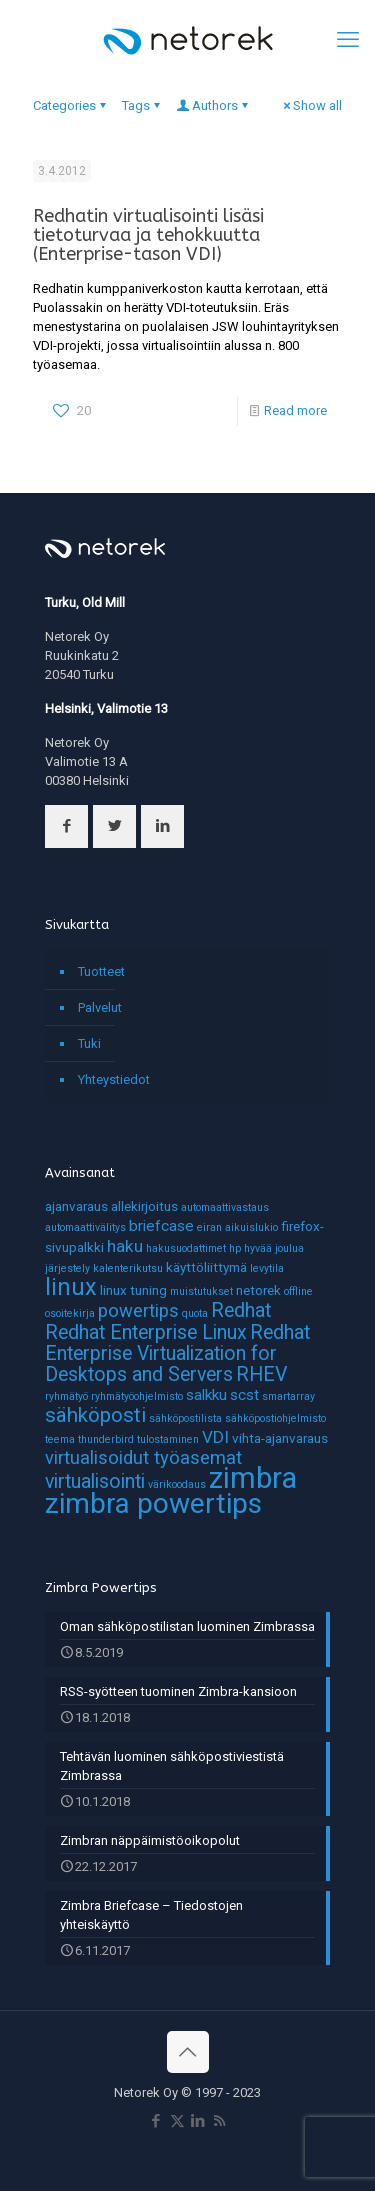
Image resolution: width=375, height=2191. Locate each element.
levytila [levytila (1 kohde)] (267, 1268)
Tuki (89, 1043)
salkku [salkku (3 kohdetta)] (206, 1395)
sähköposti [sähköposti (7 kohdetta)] (95, 1415)
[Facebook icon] (156, 2121)
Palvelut (100, 1007)
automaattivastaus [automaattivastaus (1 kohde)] (225, 1207)
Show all (311, 105)
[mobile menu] (348, 40)
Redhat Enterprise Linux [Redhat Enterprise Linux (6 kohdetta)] (146, 1332)
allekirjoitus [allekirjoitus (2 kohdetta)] (144, 1206)
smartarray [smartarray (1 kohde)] (288, 1396)
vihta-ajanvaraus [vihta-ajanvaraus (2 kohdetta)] (280, 1438)
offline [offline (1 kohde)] (298, 1291)
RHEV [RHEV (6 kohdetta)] (261, 1374)
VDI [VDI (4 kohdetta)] (215, 1437)
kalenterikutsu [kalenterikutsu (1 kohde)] (128, 1268)
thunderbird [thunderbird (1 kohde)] (106, 1439)
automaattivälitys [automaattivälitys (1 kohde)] (85, 1227)
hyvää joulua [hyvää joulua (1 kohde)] (274, 1248)
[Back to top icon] (188, 2052)
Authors (213, 105)
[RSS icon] (219, 2121)
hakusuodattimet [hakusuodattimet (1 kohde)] (186, 1248)
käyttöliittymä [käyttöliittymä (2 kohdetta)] (206, 1267)
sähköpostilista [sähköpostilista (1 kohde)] (185, 1418)
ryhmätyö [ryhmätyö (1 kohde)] (66, 1396)
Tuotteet (101, 971)
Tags (142, 105)
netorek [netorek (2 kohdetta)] (258, 1290)
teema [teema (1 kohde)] (60, 1439)
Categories (71, 105)
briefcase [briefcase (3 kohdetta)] (161, 1226)
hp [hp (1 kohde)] (235, 1248)
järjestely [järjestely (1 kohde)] (67, 1268)
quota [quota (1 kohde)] (195, 1313)
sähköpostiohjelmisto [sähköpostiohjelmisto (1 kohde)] (275, 1418)
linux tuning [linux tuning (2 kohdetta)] (133, 1290)
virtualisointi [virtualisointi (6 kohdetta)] (95, 1481)
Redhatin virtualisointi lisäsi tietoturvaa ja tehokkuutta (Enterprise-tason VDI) (148, 235)
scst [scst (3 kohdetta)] (244, 1395)
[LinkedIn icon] (198, 2121)
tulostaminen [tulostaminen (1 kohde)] (168, 1439)
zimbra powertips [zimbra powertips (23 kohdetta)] (153, 1503)
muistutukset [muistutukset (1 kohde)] (201, 1291)
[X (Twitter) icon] (177, 2121)
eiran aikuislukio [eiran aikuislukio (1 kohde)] (237, 1227)
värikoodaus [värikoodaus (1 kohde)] (177, 1484)
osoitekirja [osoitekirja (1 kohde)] (70, 1313)
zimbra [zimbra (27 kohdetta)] (253, 1478)
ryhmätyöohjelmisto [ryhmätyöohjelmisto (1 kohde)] (137, 1396)
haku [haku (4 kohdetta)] (125, 1246)
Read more (295, 410)
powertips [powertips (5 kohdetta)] (138, 1311)
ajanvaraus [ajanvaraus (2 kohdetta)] (76, 1206)
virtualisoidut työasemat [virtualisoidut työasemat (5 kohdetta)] (143, 1458)
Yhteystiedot (114, 1079)
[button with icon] (66, 826)
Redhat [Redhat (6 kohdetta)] (241, 1310)
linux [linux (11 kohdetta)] (71, 1287)
